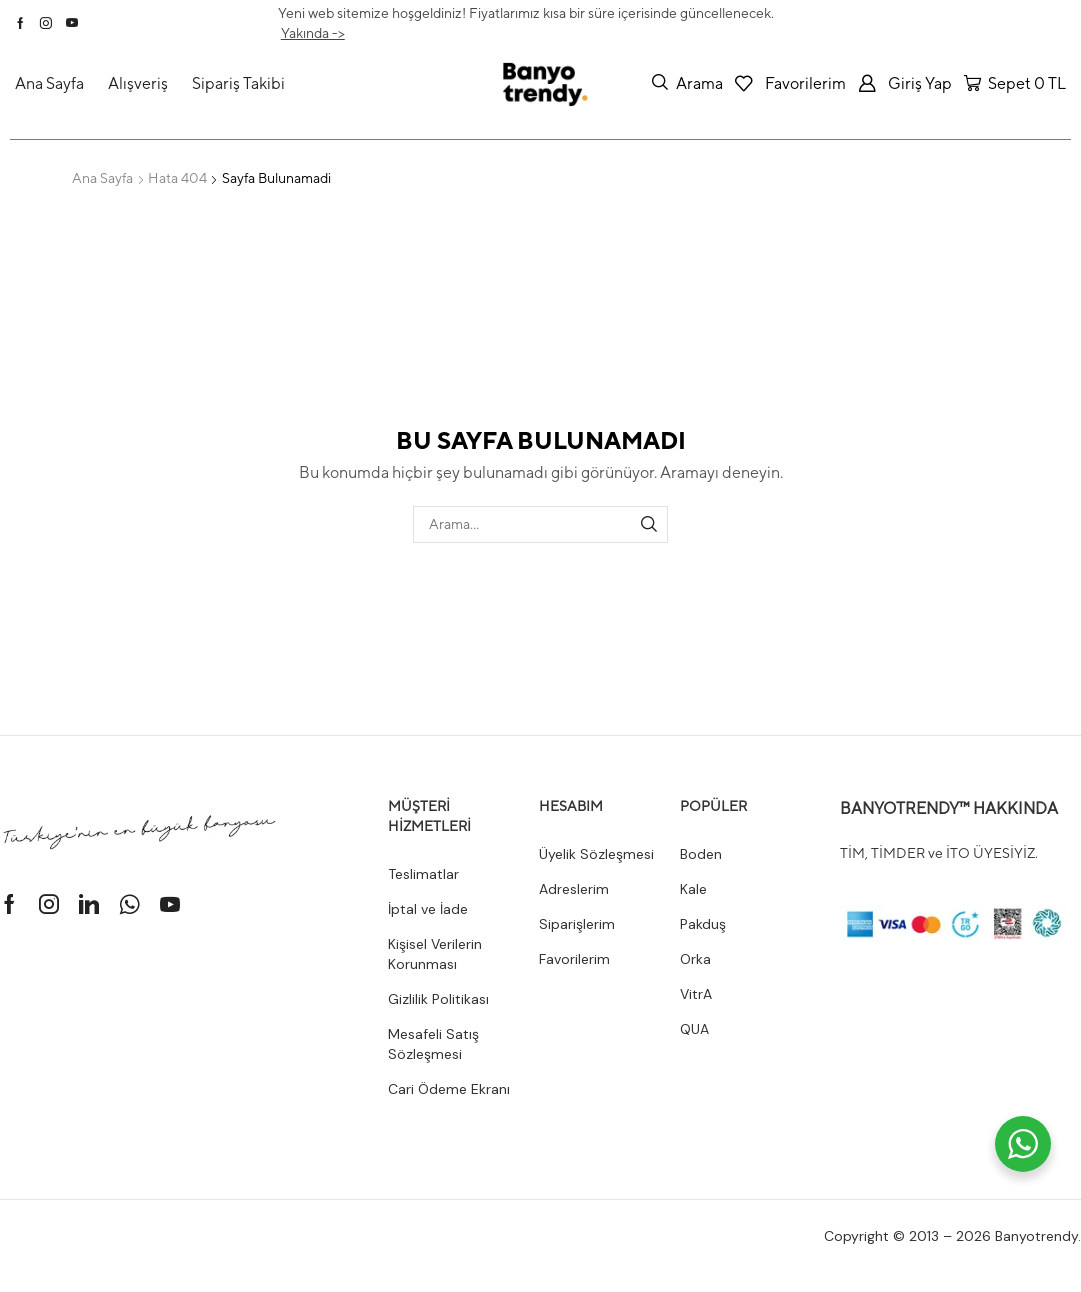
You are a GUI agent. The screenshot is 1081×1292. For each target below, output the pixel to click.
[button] (687, 83)
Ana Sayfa (102, 178)
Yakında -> (313, 33)
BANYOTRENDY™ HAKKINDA (949, 808)
